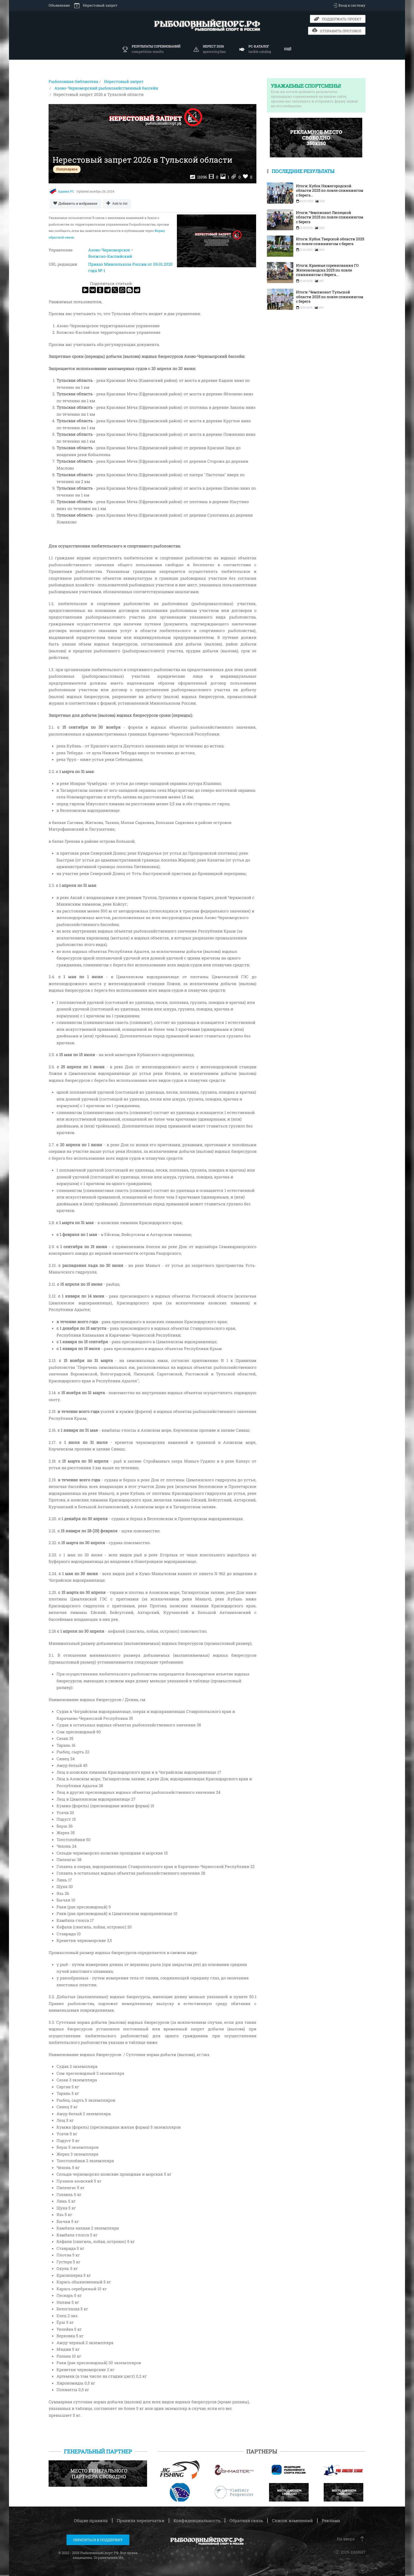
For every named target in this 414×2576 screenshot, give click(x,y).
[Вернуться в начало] (207, 24)
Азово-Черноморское (109, 249)
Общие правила (91, 2520)
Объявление (59, 5)
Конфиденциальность (196, 2520)
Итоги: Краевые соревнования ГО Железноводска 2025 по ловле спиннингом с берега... (327, 270)
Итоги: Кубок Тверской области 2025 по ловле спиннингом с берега (330, 241)
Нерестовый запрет (95, 5)
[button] (255, 49)
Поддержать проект (337, 18)
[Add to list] (117, 203)
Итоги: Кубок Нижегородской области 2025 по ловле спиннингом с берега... (329, 191)
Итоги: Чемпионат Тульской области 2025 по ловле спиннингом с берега (329, 297)
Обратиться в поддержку (98, 2539)
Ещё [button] (287, 49)
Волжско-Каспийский (110, 256)
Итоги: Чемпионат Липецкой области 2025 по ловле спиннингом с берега (329, 217)
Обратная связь (246, 2520)
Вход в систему (348, 5)
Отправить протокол (336, 30)
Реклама (331, 2520)
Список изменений (292, 2520)
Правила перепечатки (140, 2520)
